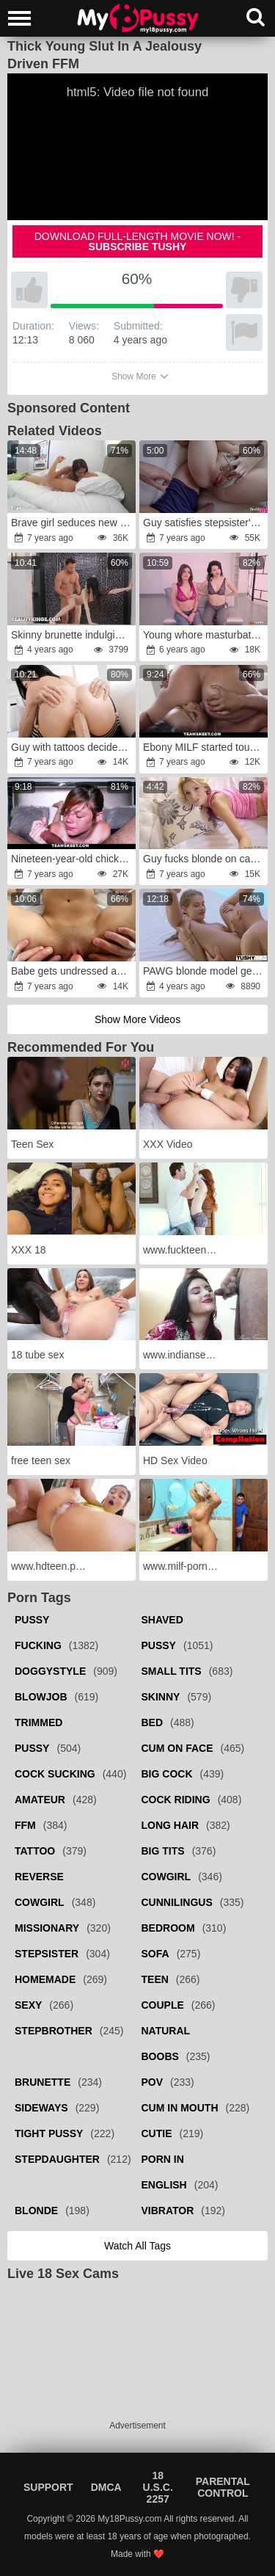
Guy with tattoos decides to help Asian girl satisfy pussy (72, 747)
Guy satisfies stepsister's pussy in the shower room (204, 522)
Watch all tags (137, 2246)
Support (48, 2487)
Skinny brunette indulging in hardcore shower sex (72, 635)
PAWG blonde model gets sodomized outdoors (204, 971)
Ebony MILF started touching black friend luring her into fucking (204, 747)
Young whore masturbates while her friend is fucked (204, 635)
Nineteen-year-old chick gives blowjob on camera (72, 859)
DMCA (106, 2487)
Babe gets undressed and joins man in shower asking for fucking (72, 971)
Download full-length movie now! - (137, 241)
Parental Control (223, 2487)
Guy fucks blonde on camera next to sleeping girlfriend (204, 859)
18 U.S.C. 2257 (158, 2487)
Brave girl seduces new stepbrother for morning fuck (72, 522)
